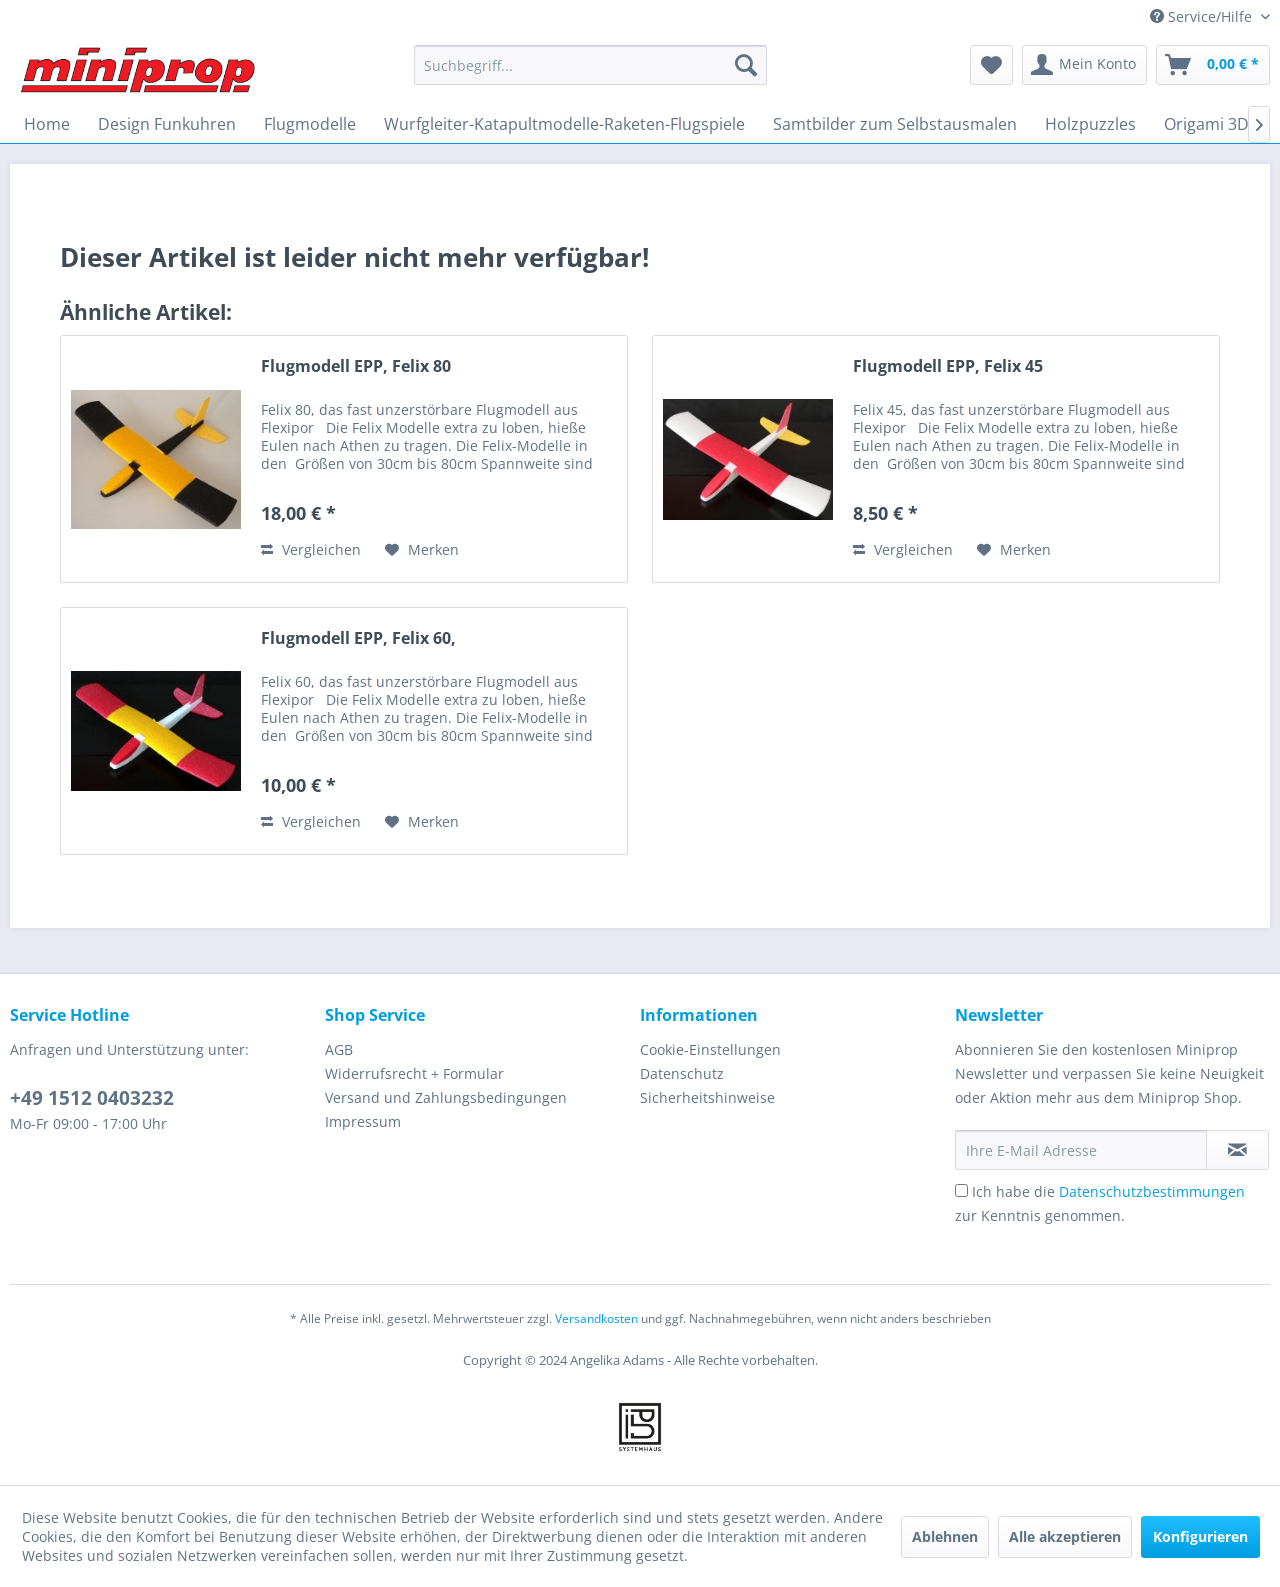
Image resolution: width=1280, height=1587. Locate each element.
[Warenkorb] (1213, 65)
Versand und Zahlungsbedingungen (446, 1097)
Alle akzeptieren (1065, 1536)
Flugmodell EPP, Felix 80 (356, 366)
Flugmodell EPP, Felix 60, (358, 638)
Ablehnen (945, 1536)
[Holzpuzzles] (1090, 124)
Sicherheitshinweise (707, 1097)
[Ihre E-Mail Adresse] (1081, 1150)
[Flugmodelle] (310, 124)
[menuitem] (590, 65)
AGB (339, 1049)
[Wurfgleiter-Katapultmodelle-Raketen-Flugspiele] (564, 124)
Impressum (363, 1121)
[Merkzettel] (991, 65)
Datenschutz (682, 1073)
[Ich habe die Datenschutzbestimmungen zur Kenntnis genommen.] (961, 1190)
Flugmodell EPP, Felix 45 (948, 366)
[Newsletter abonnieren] (1237, 1150)
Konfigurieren (1200, 1536)
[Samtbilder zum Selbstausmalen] (895, 124)
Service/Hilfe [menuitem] (1203, 16)
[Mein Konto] (1084, 65)
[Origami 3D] (1206, 124)
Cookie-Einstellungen (710, 1049)
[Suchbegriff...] (590, 65)
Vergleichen (311, 549)
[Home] (47, 124)
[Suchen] (746, 65)
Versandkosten (596, 1318)
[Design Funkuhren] (167, 124)
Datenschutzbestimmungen (1152, 1191)
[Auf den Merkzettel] (422, 550)
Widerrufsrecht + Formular (414, 1073)
